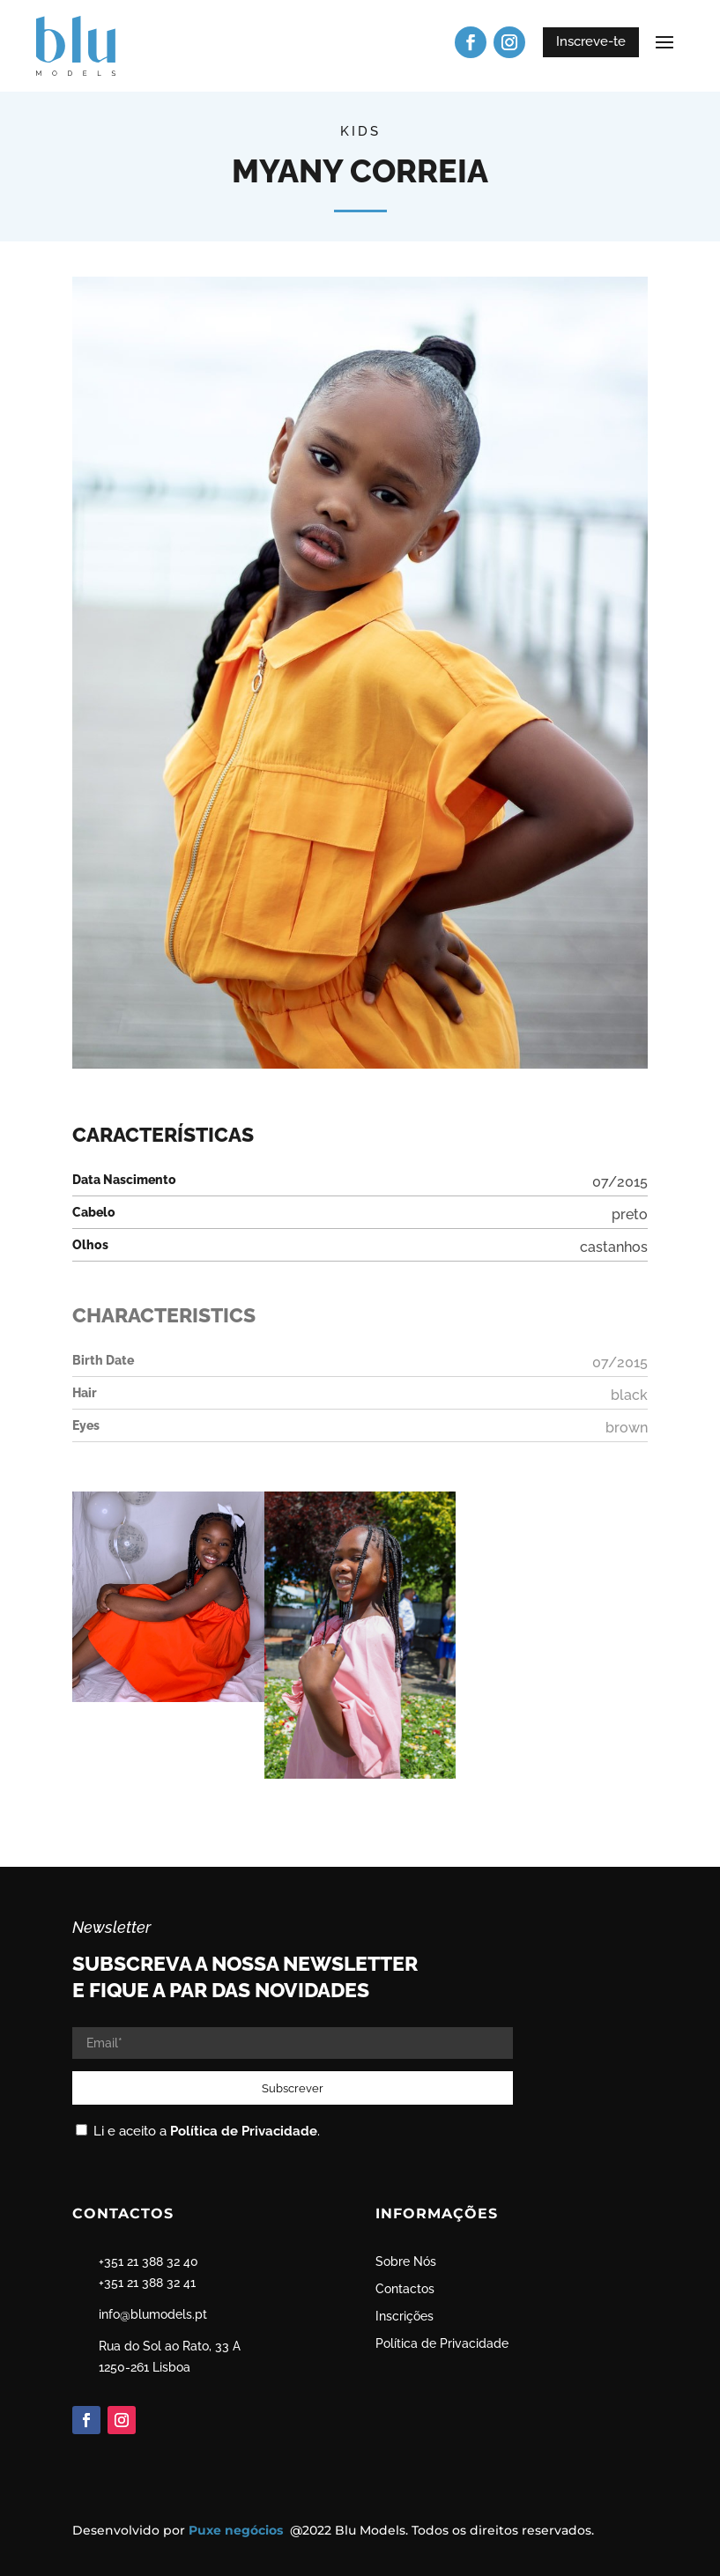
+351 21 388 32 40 (148, 2261)
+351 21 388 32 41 (147, 2283)
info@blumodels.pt (153, 2314)
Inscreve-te (591, 41)
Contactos (404, 2289)
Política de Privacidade (243, 2131)
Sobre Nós (405, 2261)
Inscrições (404, 2316)
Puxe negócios (237, 2530)
